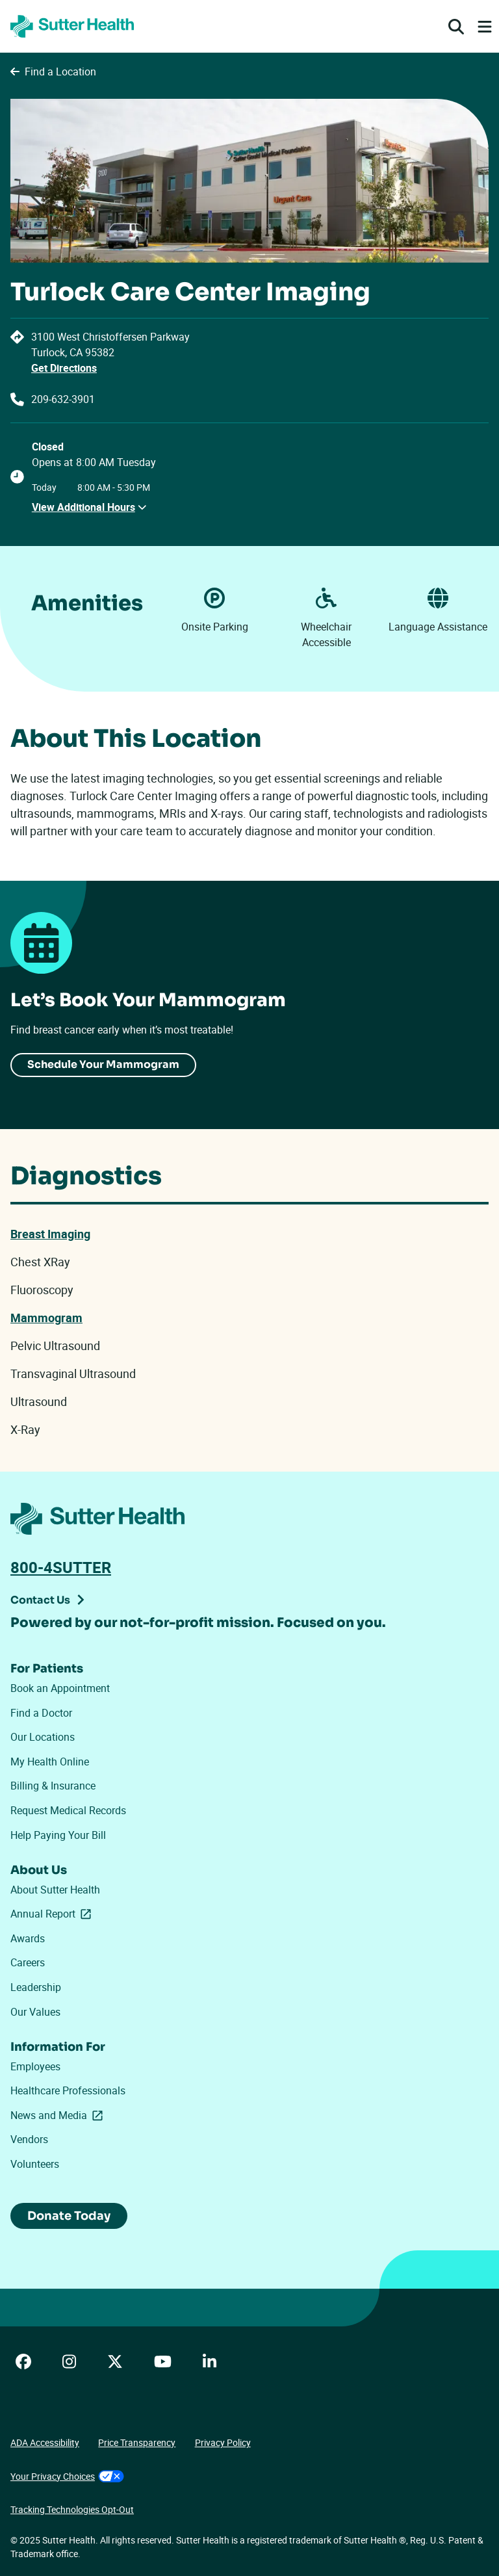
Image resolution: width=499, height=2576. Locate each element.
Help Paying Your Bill (58, 1835)
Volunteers (34, 2164)
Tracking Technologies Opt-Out (72, 2509)
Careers (27, 1962)
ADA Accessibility (44, 2442)
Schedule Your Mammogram (103, 1064)
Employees (35, 2066)
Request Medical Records (68, 1810)
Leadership (35, 1987)
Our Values (35, 2012)
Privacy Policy (223, 2442)
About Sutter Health (55, 1889)
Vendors (29, 2139)
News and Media (56, 2115)
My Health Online (49, 1761)
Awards (27, 1938)
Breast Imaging (50, 1234)
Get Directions (64, 368)
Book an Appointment (60, 1688)
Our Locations (42, 1737)
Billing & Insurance (53, 1785)
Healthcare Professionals (67, 2090)
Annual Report (53, 1913)
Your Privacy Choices (67, 2476)
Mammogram (46, 1317)
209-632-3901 (63, 399)
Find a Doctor (41, 1713)
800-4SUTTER (60, 1567)
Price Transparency (136, 2442)
